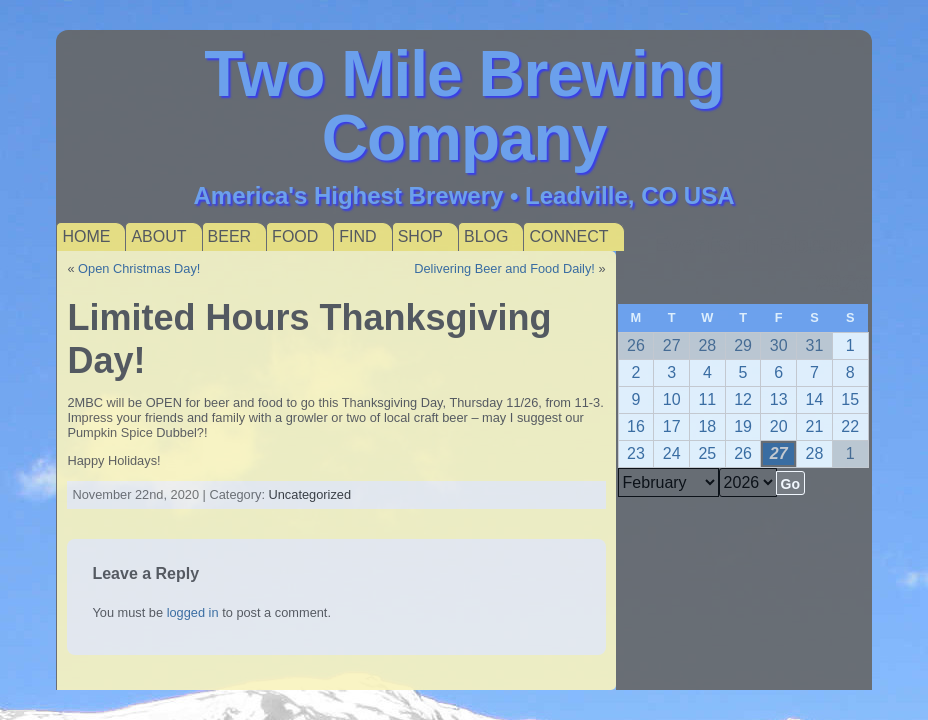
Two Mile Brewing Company (464, 106)
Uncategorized (310, 494)
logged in (193, 612)
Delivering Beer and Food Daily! (504, 268)
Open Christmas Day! (139, 268)
